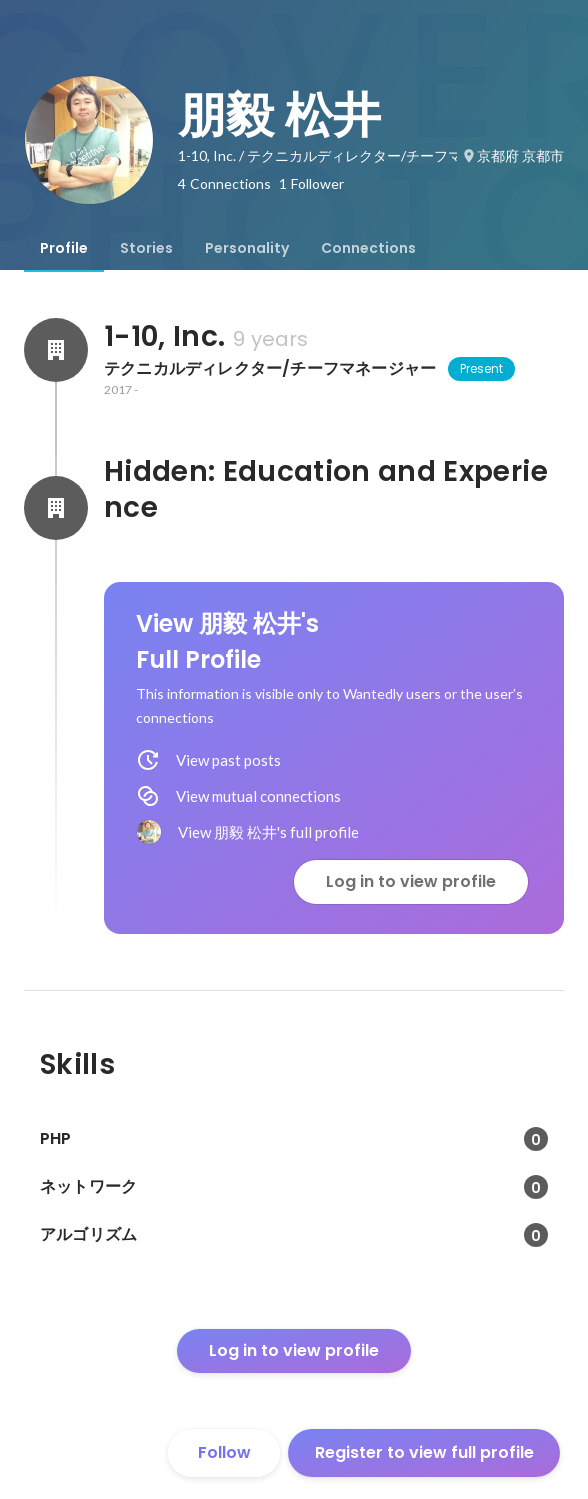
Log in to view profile (411, 881)
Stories (146, 248)
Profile (64, 248)
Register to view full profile (424, 1452)
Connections (368, 248)
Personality (247, 248)
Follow (224, 1452)
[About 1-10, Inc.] (56, 350)
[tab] (64, 248)
